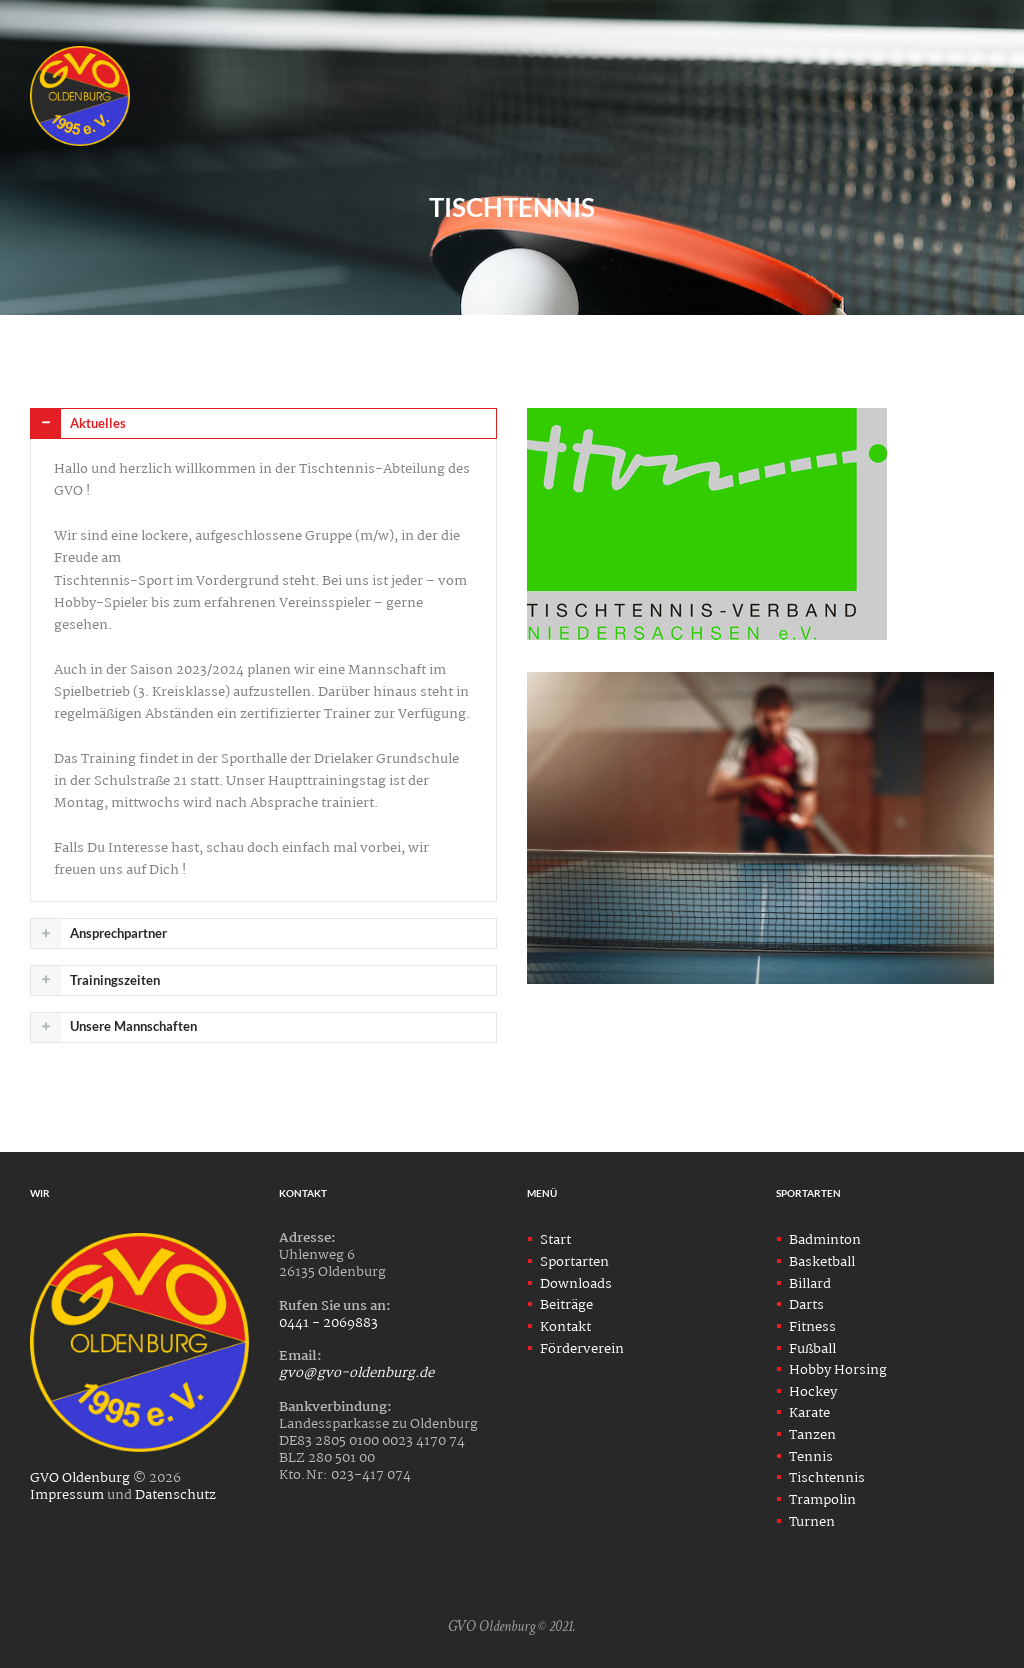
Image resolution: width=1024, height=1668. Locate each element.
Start (555, 1240)
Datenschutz (175, 1495)
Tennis (811, 1457)
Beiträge (566, 1305)
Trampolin (822, 1500)
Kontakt (565, 1327)
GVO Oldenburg (80, 1478)
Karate (809, 1413)
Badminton (825, 1240)
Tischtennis (827, 1478)
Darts (806, 1305)
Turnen (812, 1522)
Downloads (576, 1284)
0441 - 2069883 (328, 1323)
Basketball (822, 1262)
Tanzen (812, 1435)
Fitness (812, 1327)
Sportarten (574, 1262)
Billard (810, 1284)
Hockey (813, 1392)
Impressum (67, 1495)
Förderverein (582, 1349)
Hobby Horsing (838, 1370)
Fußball (812, 1349)
